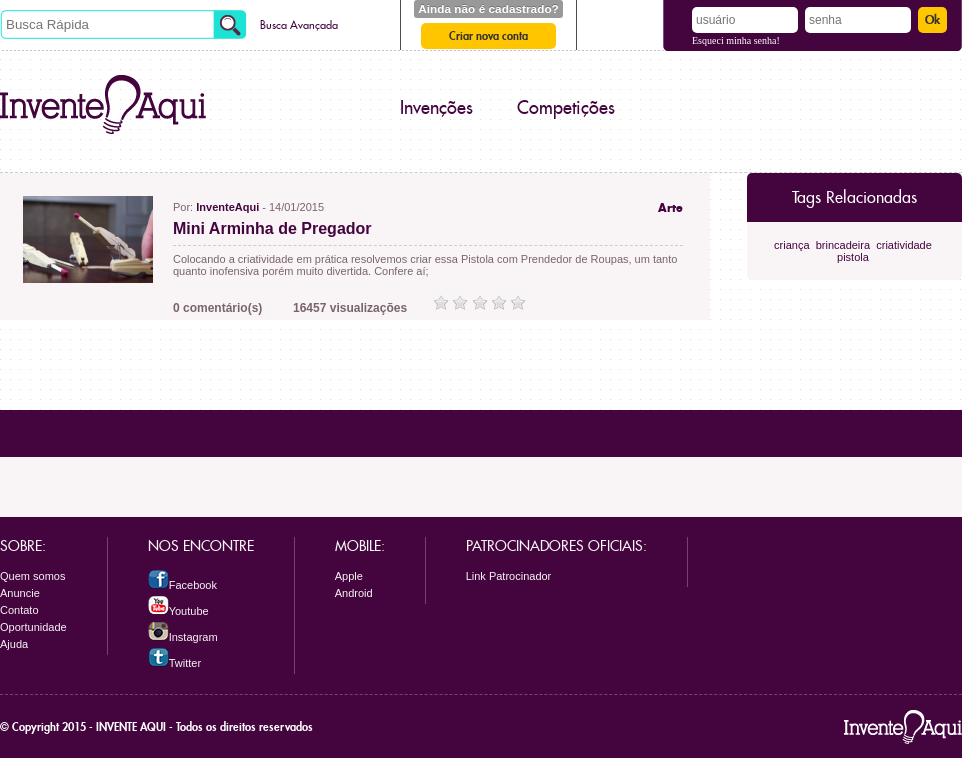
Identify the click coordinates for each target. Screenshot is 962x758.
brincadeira (843, 245)
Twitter (174, 663)
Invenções (436, 107)
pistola (853, 257)
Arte (670, 208)
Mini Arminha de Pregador (272, 228)
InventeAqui (227, 207)
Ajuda (14, 644)
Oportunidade (33, 627)
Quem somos (32, 576)
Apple (349, 576)
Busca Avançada (299, 25)
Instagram (183, 637)
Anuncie (20, 593)
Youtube (178, 611)
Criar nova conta (488, 36)
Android (354, 593)
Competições (566, 107)
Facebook (182, 585)
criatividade (904, 245)
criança (791, 245)
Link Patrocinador (509, 576)
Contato (19, 610)
